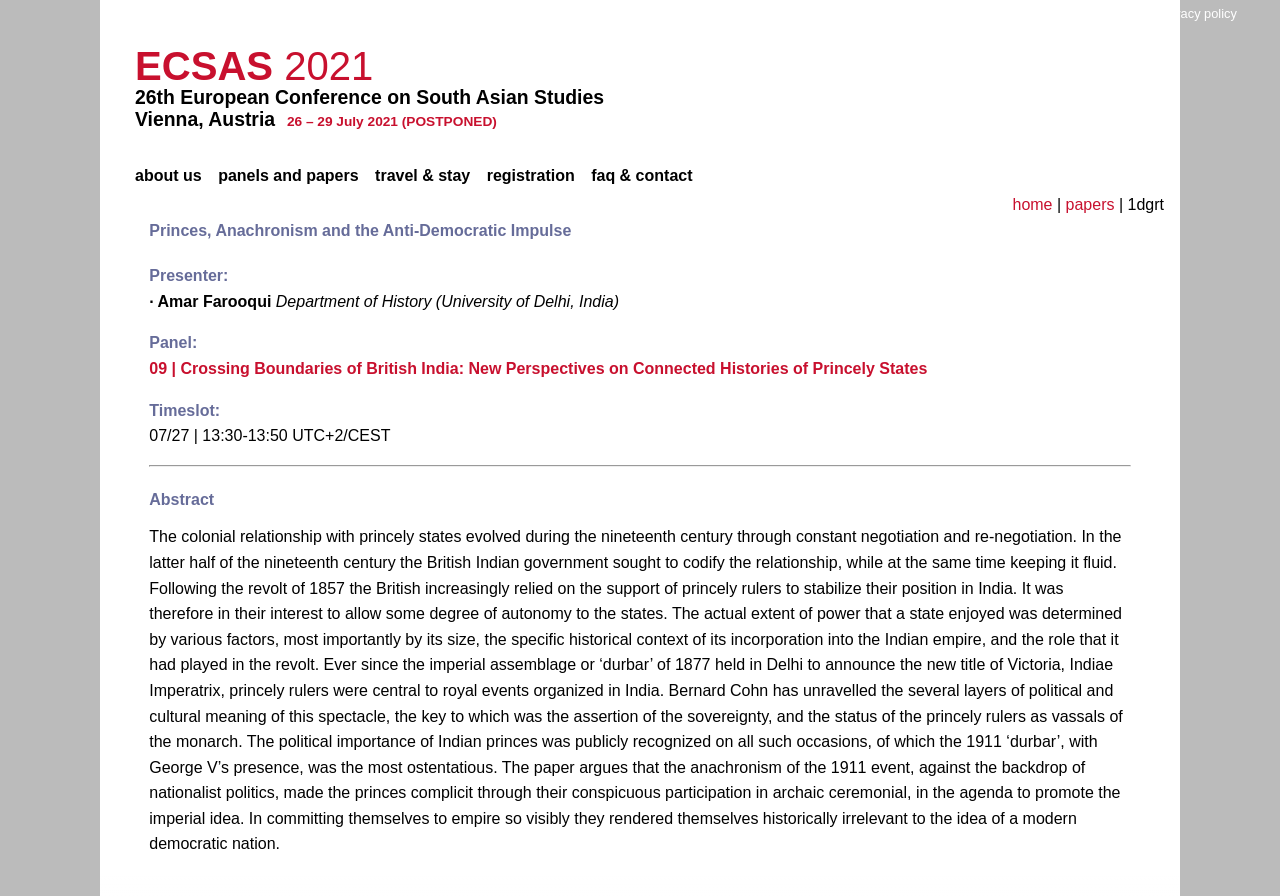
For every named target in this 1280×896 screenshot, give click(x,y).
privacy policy (1198, 13)
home (1032, 204)
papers (1090, 204)
